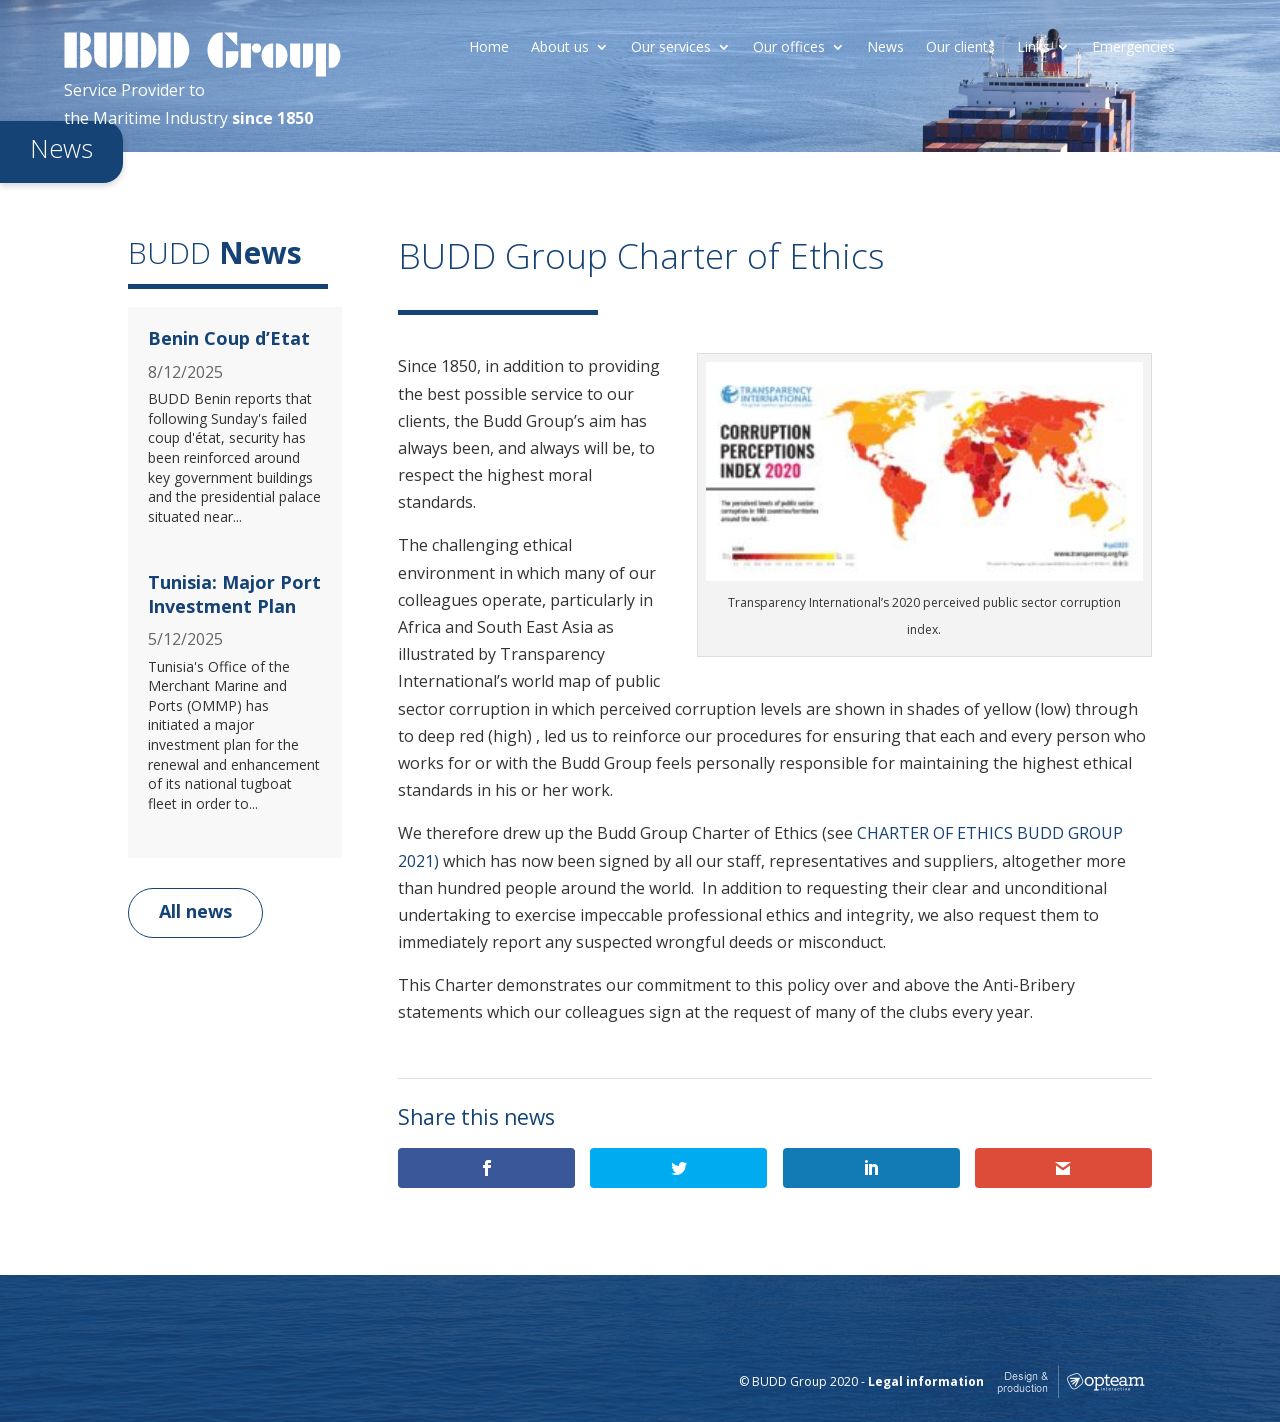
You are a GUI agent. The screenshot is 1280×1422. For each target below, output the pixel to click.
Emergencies (1133, 48)
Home (489, 48)
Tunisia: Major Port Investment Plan (234, 593)
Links (1033, 48)
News (885, 48)
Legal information (926, 1381)
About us (560, 48)
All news (195, 911)
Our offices (789, 48)
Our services (671, 48)
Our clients (960, 48)
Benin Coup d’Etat (229, 338)
